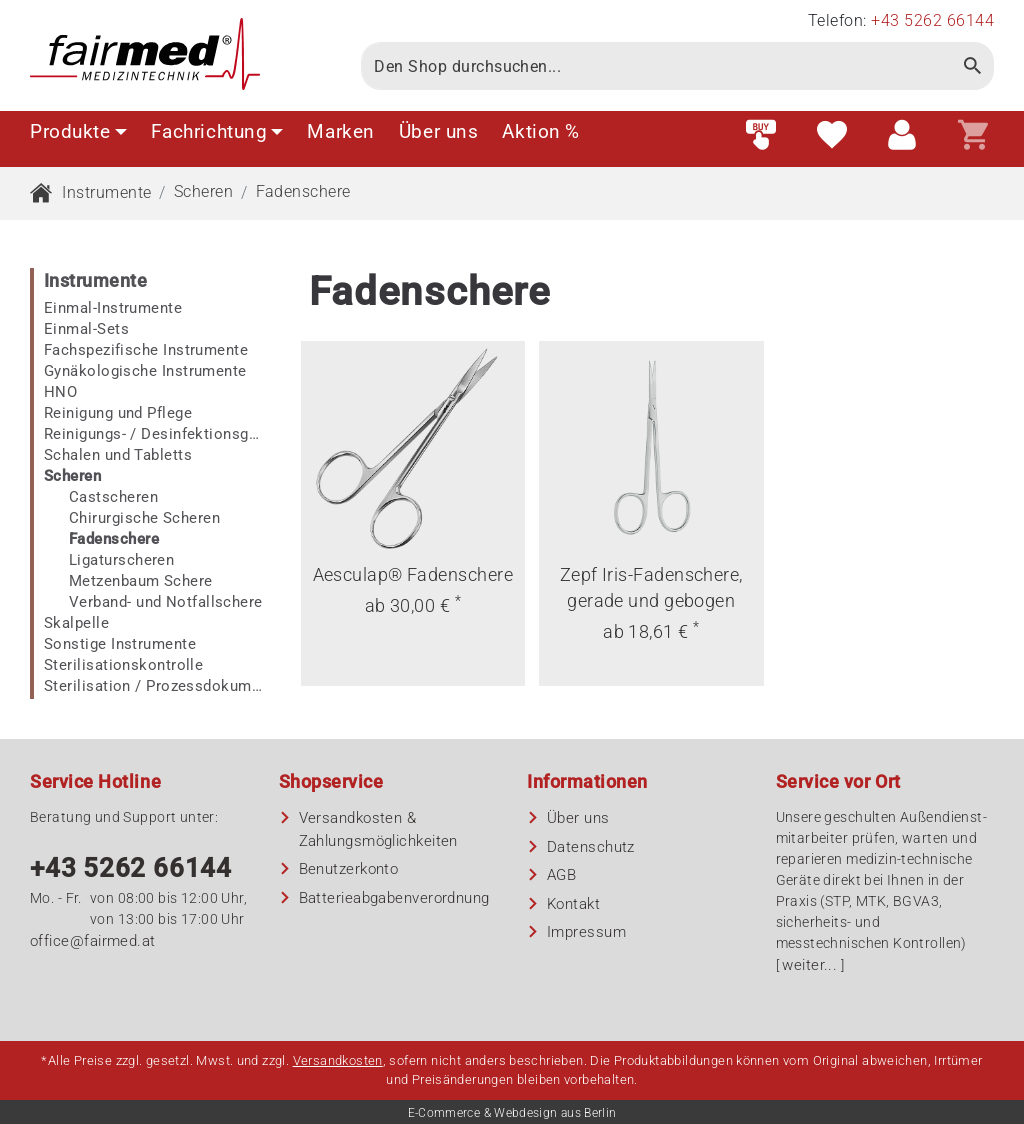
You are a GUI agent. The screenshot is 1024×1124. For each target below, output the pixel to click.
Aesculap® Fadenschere (413, 574)
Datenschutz (591, 847)
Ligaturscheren (121, 560)
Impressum (586, 932)
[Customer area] (902, 136)
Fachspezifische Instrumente (146, 350)
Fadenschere (303, 191)
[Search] (656, 66)
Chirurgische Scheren (144, 518)
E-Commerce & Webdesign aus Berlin (512, 1113)
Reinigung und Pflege (118, 413)
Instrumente (106, 192)
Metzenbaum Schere (141, 581)
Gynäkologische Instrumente (145, 371)
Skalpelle (76, 623)
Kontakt (573, 904)
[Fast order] (761, 136)
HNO (60, 392)
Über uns (439, 131)
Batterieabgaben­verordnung (394, 898)
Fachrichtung (217, 131)
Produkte (78, 131)
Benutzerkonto (349, 869)
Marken (340, 131)
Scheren (203, 191)
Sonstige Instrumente (120, 644)
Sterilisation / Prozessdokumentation (154, 686)
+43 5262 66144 (131, 868)
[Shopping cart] (973, 136)
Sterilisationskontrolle (123, 665)
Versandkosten (338, 1060)
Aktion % (541, 131)
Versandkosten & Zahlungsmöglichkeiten (378, 829)
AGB (561, 875)
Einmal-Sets (86, 329)
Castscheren (113, 497)
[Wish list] (832, 136)
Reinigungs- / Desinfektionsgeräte (154, 434)
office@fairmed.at (93, 941)
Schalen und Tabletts (118, 455)
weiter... (809, 965)
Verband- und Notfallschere (166, 602)
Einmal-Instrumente (113, 308)
